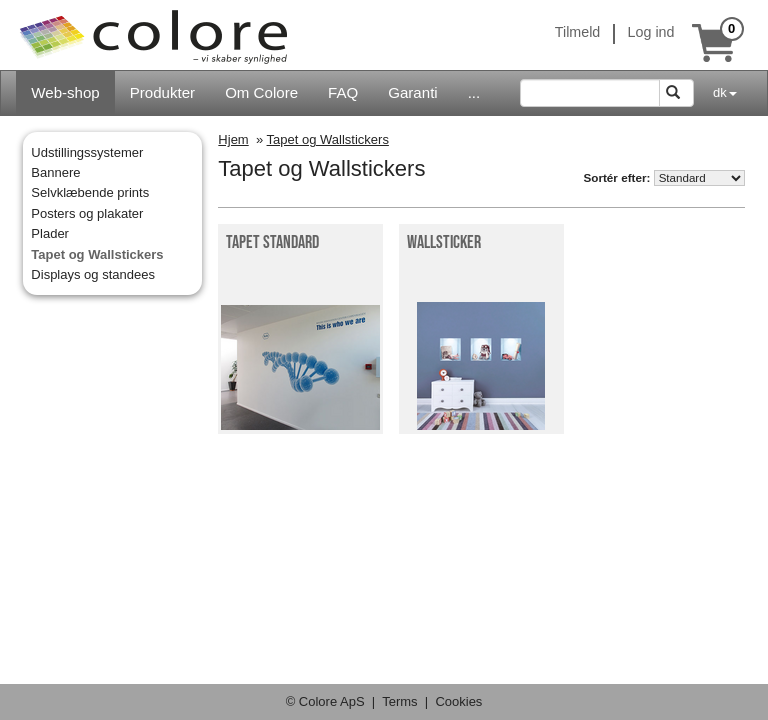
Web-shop (65, 92)
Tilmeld (578, 32)
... (474, 92)
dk (725, 92)
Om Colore (261, 92)
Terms (399, 701)
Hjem (233, 139)
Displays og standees (93, 274)
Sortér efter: (616, 177)
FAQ (343, 92)
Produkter (162, 92)
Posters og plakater (87, 213)
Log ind (651, 32)
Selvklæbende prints (90, 192)
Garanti (412, 92)
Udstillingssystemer (87, 152)
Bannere (55, 172)
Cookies (458, 701)
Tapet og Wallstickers (97, 254)
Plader (50, 233)
